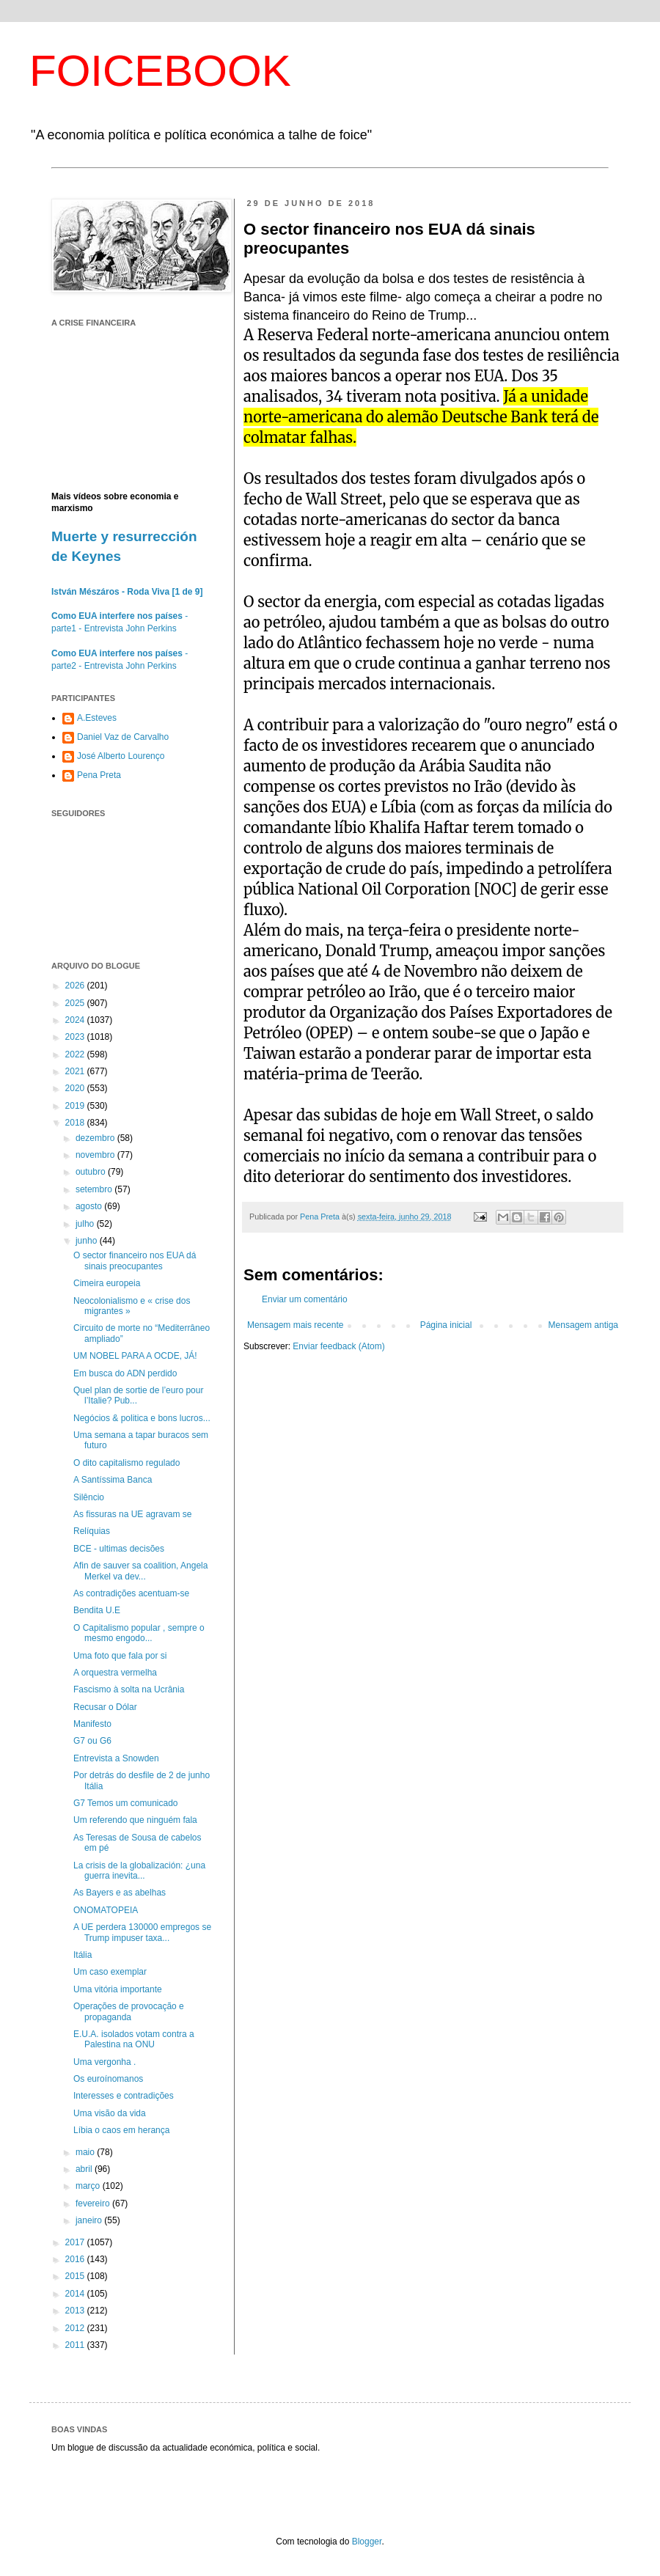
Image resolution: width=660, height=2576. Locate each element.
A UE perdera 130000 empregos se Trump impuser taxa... (142, 1932)
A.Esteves (97, 718)
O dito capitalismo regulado (126, 1463)
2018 (76, 1123)
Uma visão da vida (109, 2113)
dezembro (96, 1138)
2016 (76, 2259)
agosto (90, 1206)
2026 (76, 985)
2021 (76, 1071)
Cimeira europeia (106, 1283)
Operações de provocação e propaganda (128, 2011)
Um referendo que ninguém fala (135, 1820)
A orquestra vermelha (115, 1672)
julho (86, 1224)
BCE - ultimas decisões (118, 1549)
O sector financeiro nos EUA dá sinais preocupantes (134, 1260)
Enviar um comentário (305, 1299)
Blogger (367, 2541)
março (89, 2186)
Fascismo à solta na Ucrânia (128, 1689)
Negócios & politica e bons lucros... (141, 1418)
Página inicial (446, 1325)
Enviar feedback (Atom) (338, 1346)
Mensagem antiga (583, 1325)
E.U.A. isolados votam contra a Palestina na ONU (133, 2039)
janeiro (90, 2220)
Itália (82, 1955)
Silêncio (88, 1497)
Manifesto (92, 1724)
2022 (76, 1054)
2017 (76, 2242)
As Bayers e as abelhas (119, 1892)
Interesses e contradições (123, 2096)
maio (86, 2152)
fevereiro (94, 2203)
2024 (76, 1020)
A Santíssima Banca (112, 1480)
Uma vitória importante (117, 1989)
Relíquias (91, 1531)
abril (85, 2169)
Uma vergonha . (104, 2062)
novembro (96, 1155)
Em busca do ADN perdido (125, 1373)
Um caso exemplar (110, 1972)
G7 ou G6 (92, 1741)
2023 (76, 1037)
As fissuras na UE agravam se (132, 1514)
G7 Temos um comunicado (125, 1803)
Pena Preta (99, 775)
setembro (95, 1189)
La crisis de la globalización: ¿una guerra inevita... (139, 1870)
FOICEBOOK (160, 70)
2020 (76, 1088)
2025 (76, 1003)
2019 (76, 1106)
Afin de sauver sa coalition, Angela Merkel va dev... (140, 1570)
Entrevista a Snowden (116, 1758)
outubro (92, 1172)
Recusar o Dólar (105, 1707)
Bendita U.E (96, 1610)
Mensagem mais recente (295, 1325)
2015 (76, 2276)
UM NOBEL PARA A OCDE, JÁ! (135, 1356)
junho (88, 1241)
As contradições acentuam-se (131, 1593)
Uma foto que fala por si (119, 1656)
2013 (76, 2310)
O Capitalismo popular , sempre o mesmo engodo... (139, 1633)
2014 (76, 2294)
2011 (76, 2345)
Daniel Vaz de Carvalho (123, 737)
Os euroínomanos (108, 2079)
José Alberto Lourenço (120, 756)
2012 (76, 2328)
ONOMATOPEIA (105, 1910)
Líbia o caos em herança (121, 2130)
